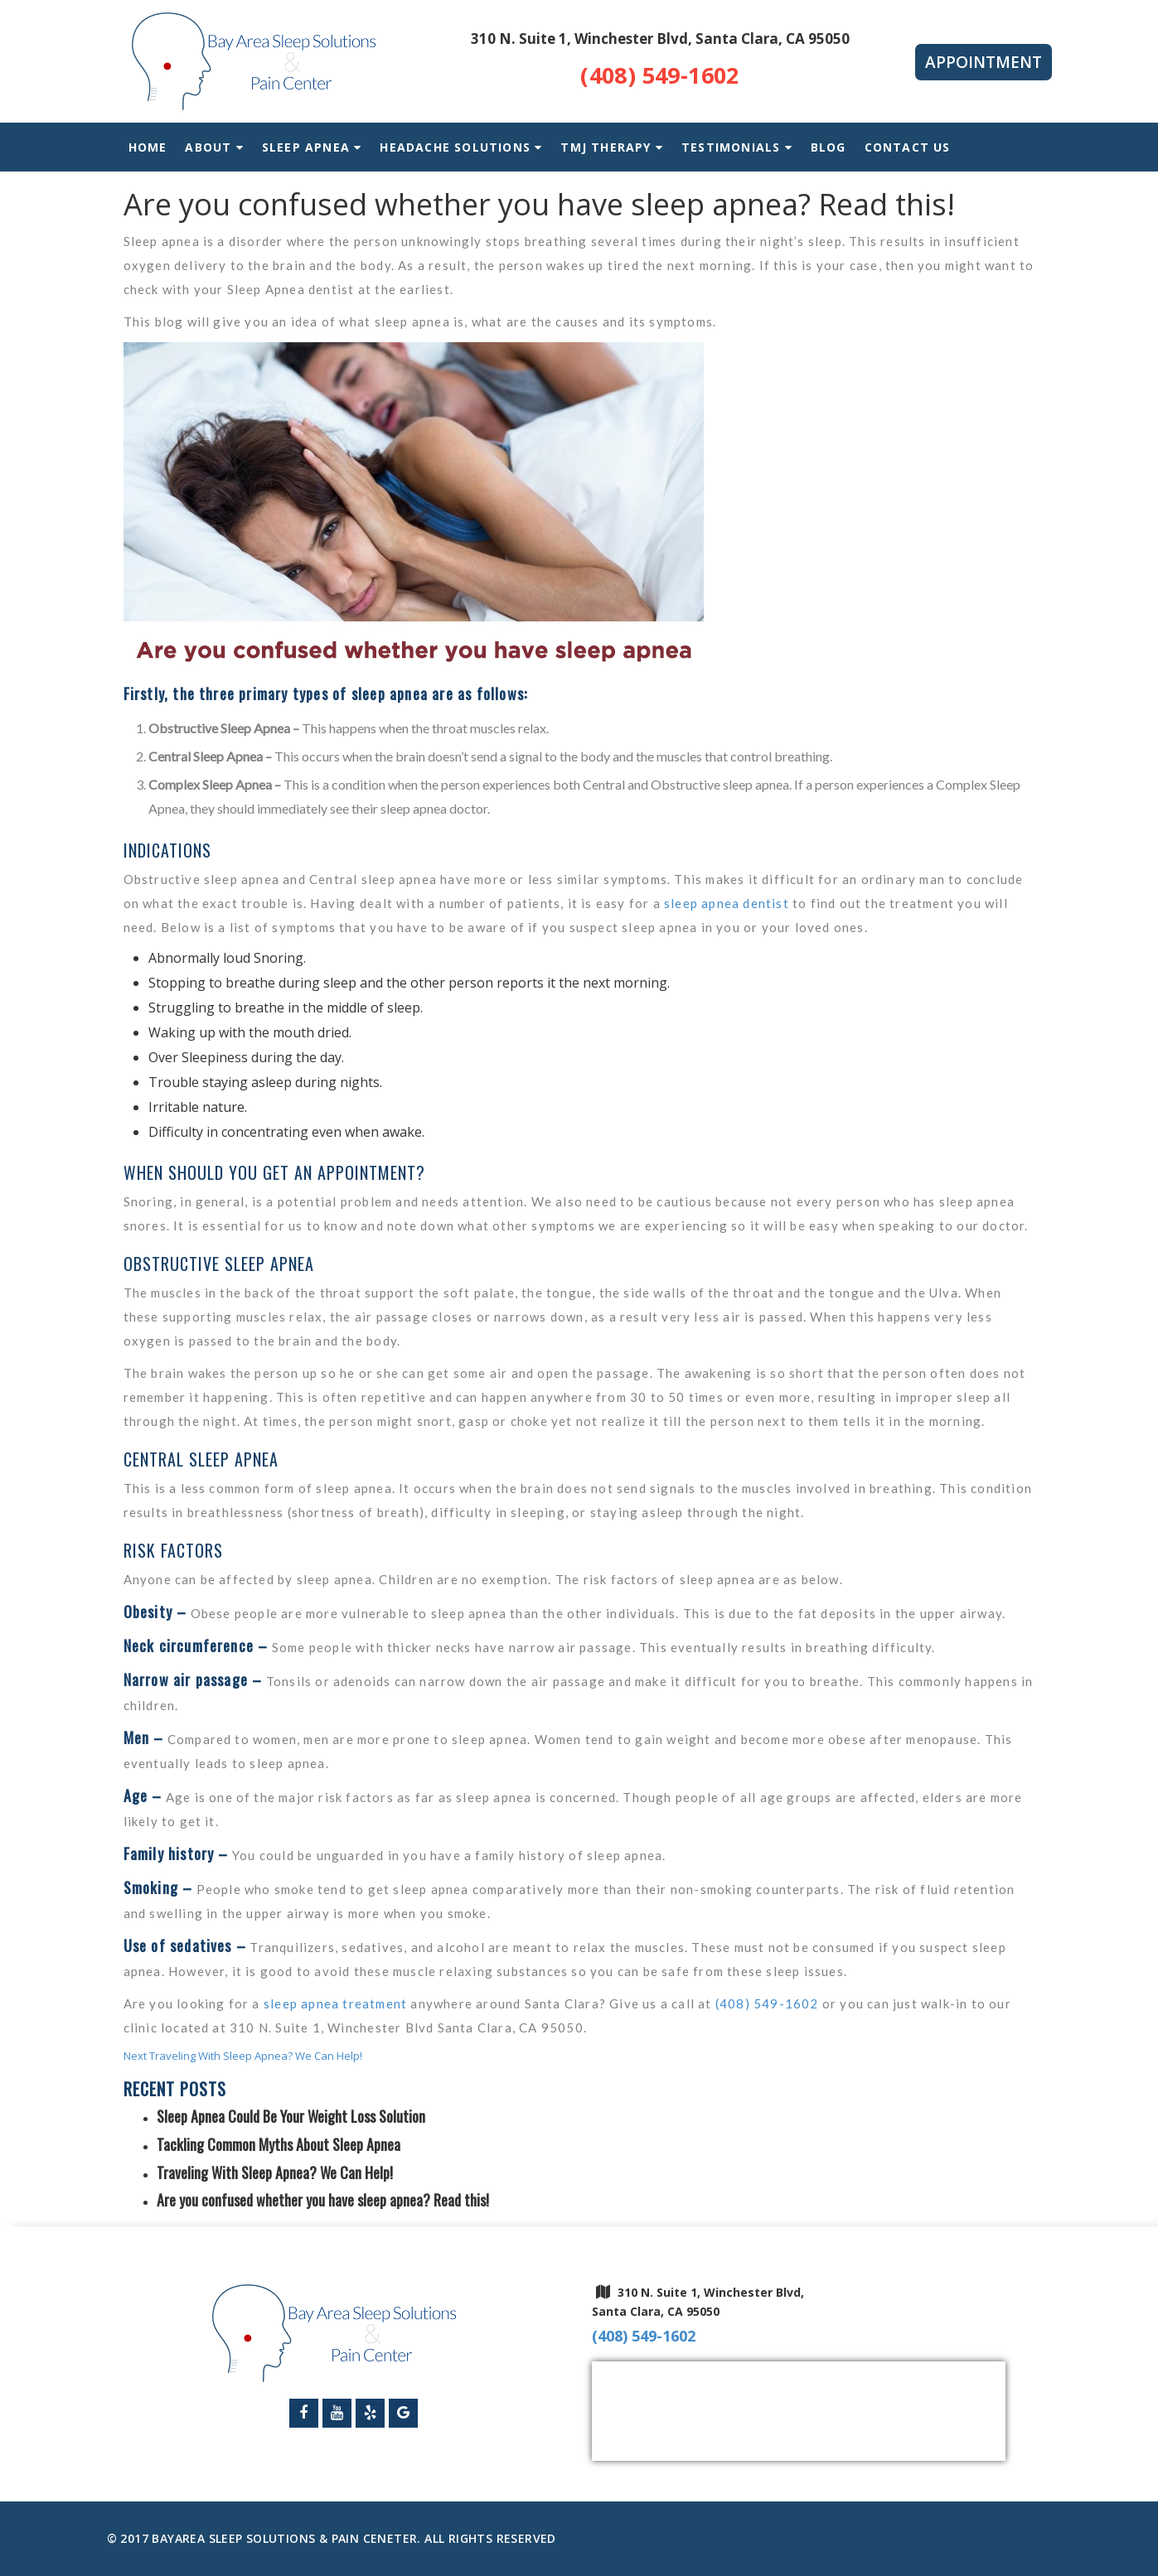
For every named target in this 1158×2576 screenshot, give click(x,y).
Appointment (983, 62)
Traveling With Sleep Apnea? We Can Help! (275, 2172)
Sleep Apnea (306, 147)
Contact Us (908, 147)
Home (147, 147)
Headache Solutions (455, 147)
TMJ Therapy (605, 147)
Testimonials (736, 147)
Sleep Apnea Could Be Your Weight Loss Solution (291, 2116)
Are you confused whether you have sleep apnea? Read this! (323, 2200)
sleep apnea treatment (335, 2003)
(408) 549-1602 (659, 75)
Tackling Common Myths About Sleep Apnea (278, 2144)
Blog (828, 147)
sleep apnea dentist (726, 903)
